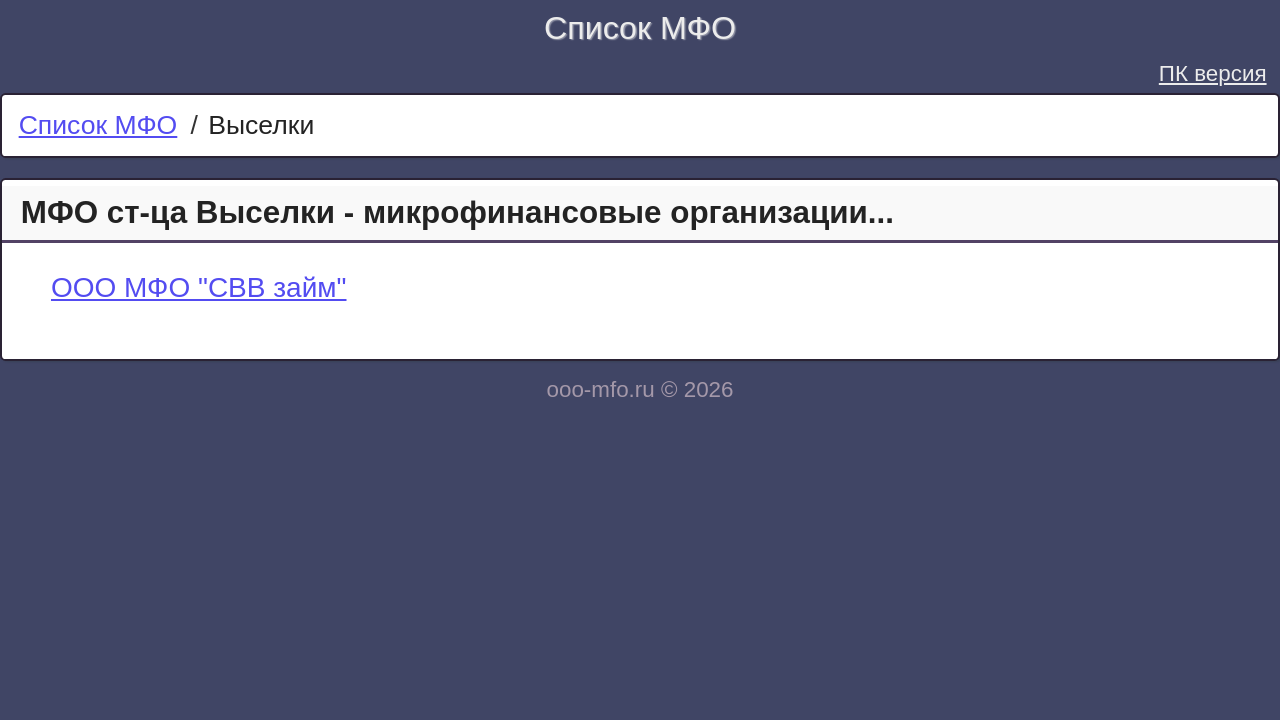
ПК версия (1213, 73)
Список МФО (640, 28)
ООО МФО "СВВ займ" (199, 287)
